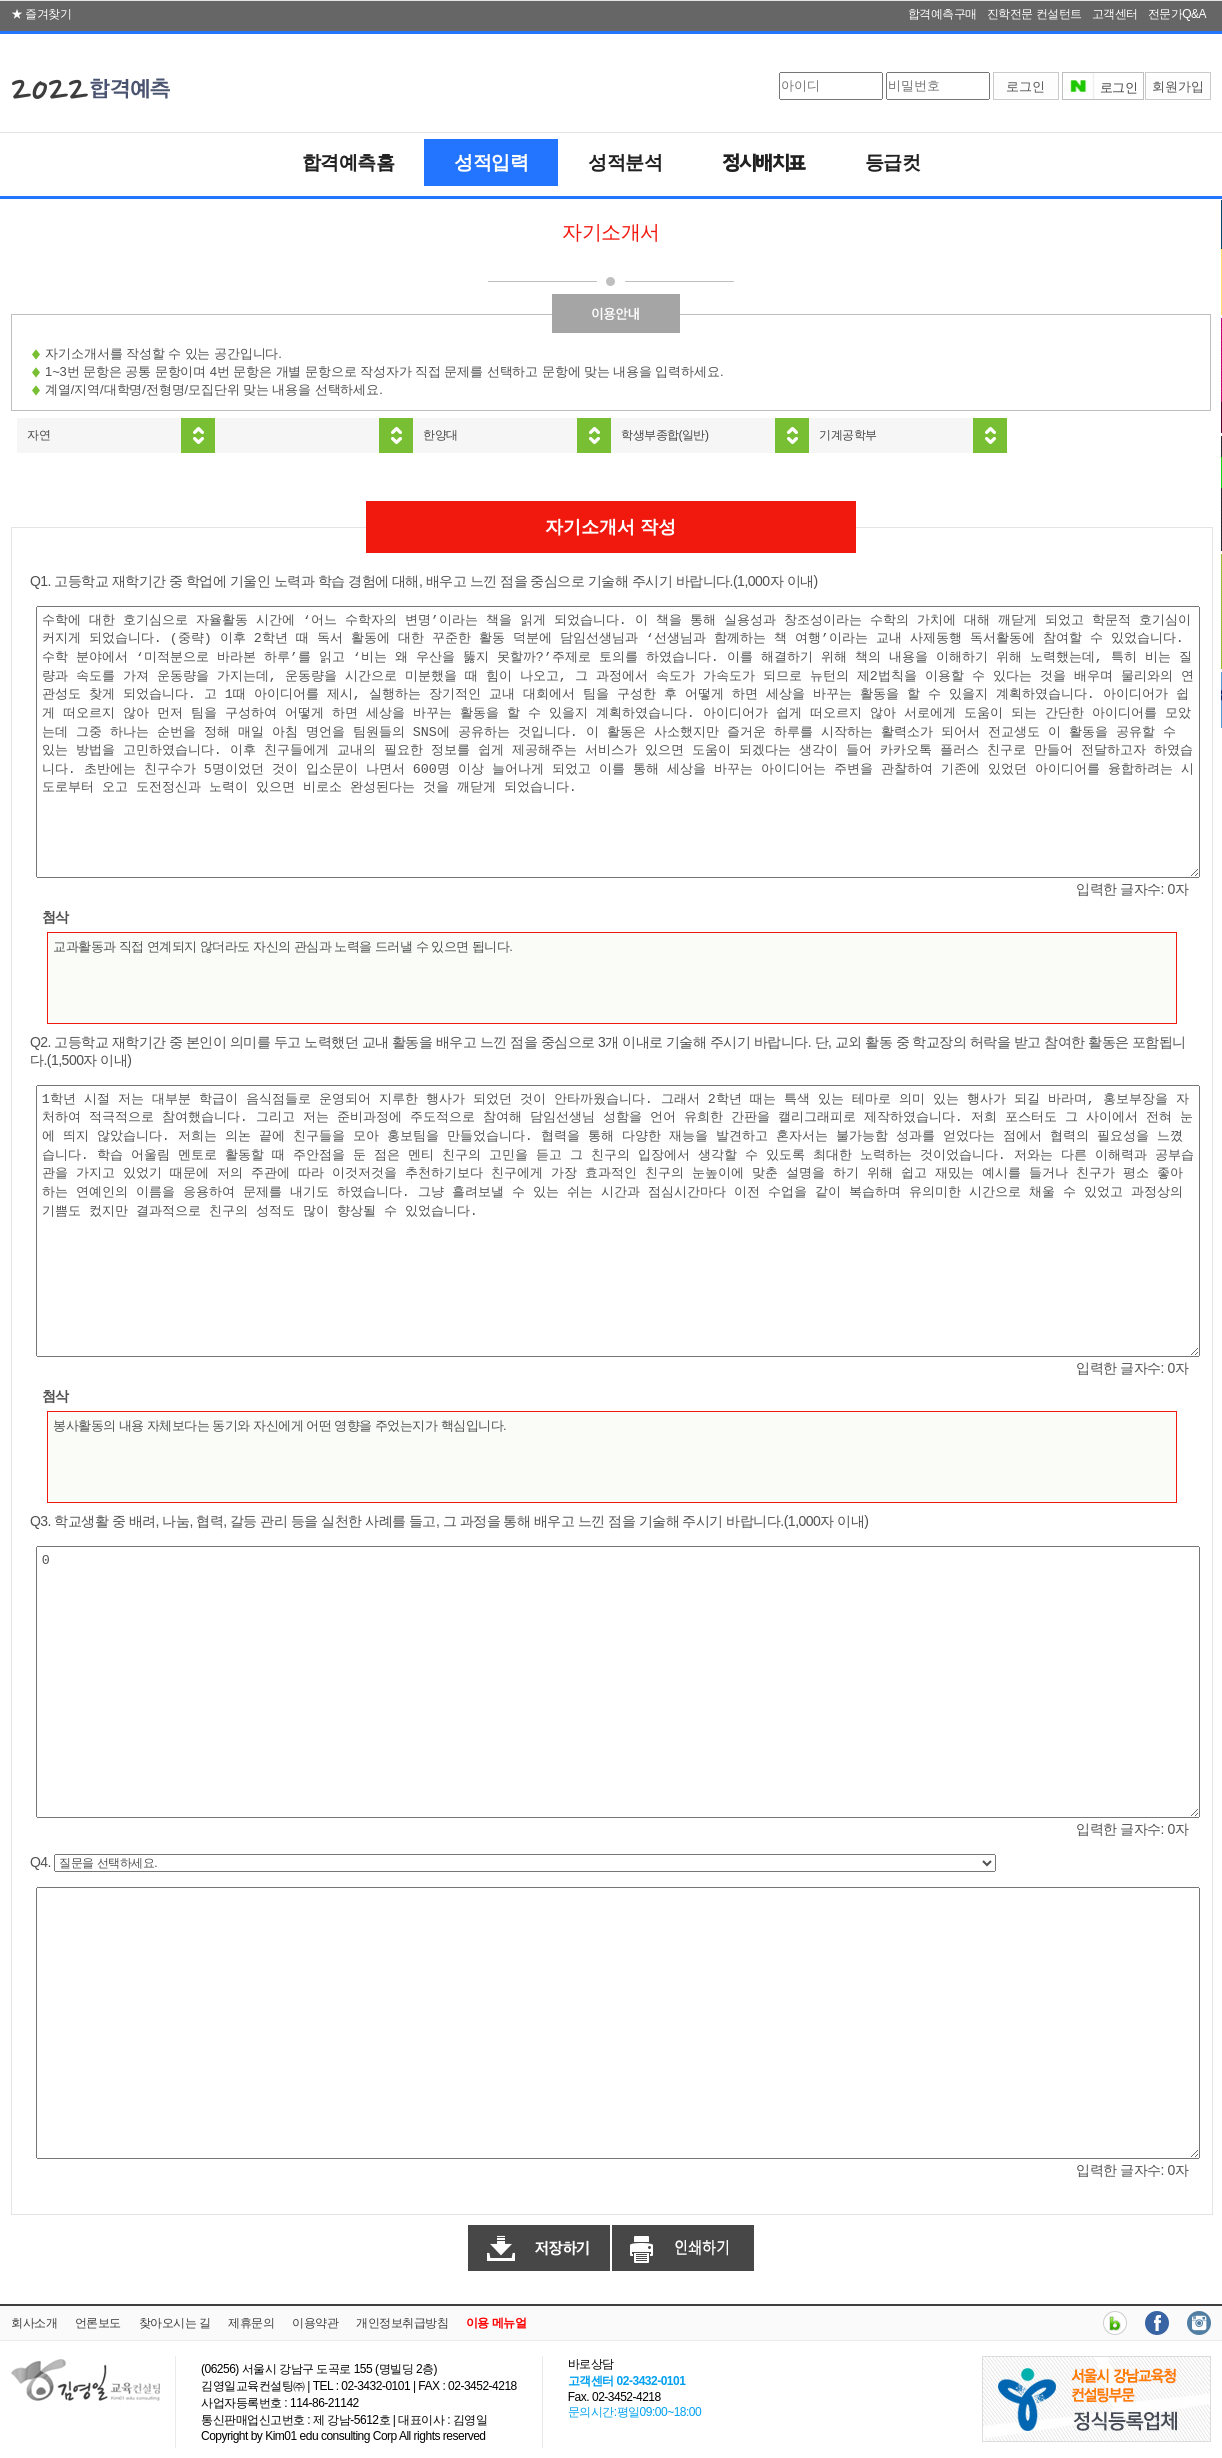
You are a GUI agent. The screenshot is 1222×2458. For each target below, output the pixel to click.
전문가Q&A (1177, 14)
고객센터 (1115, 14)
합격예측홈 (348, 162)
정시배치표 (763, 164)
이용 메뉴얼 (496, 2323)
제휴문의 (251, 2323)
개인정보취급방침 (402, 2323)
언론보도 (98, 2323)
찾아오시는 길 (175, 2323)
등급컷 (893, 162)
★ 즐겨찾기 (41, 14)
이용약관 (315, 2323)
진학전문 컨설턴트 (1034, 14)
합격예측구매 (942, 14)
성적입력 (491, 162)
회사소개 (34, 2323)
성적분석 (625, 162)
